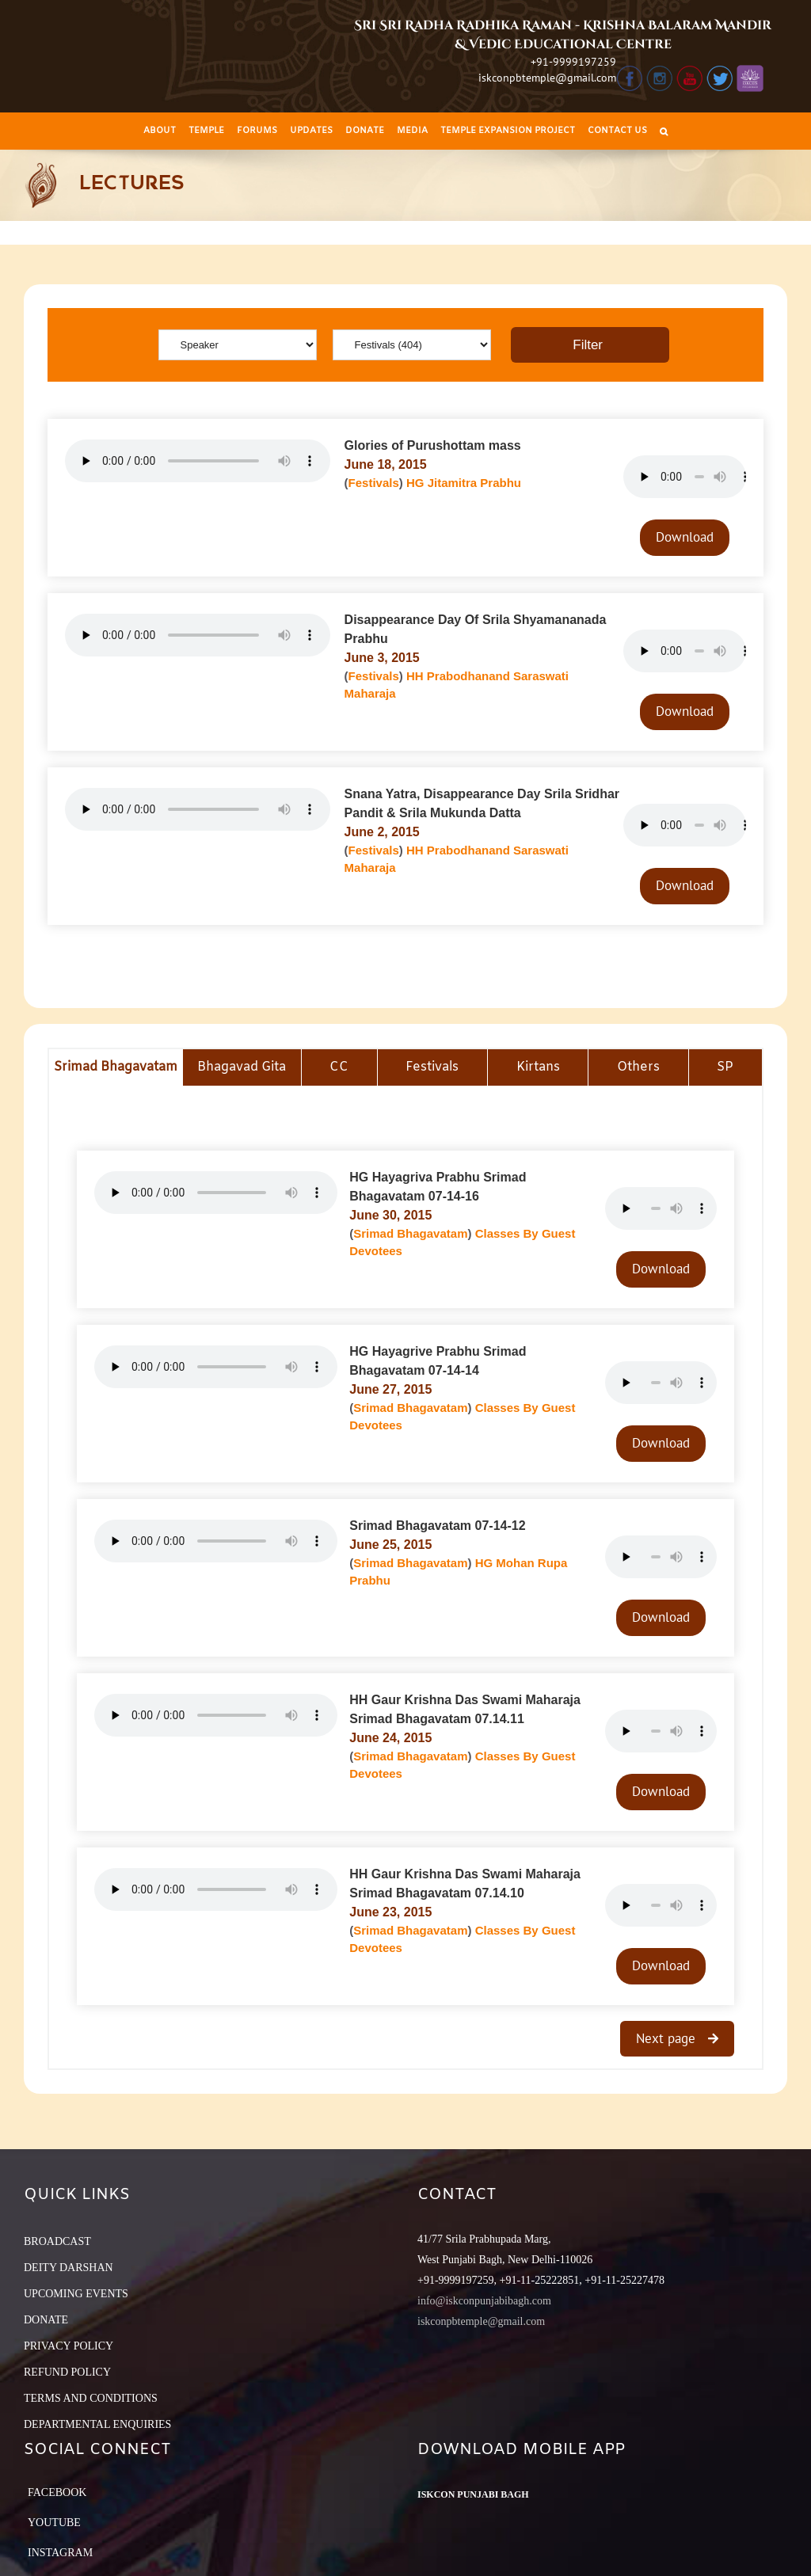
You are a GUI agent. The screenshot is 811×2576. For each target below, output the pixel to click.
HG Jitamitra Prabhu (463, 482)
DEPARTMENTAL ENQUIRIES (97, 2424)
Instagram (60, 2553)
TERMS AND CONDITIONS (91, 2398)
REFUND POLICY (67, 2372)
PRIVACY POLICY (68, 2346)
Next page (667, 2038)
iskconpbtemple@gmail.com (547, 77)
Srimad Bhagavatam (410, 1233)
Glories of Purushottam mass (433, 445)
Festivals (373, 482)
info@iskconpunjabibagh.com (484, 2301)
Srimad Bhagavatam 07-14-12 (437, 1525)
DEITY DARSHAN (68, 2268)
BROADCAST (57, 2241)
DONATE (46, 2320)
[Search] (663, 131)
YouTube (54, 2522)
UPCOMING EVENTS (76, 2294)
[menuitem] (159, 131)
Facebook (57, 2492)
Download (685, 537)
